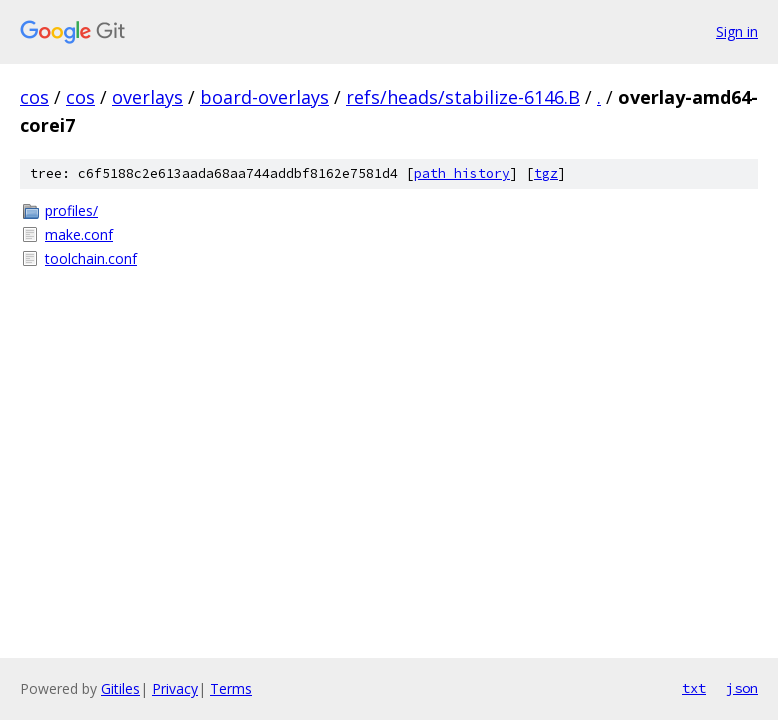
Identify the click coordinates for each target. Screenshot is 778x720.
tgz (546, 173)
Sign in (737, 31)
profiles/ (71, 210)
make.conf (79, 234)
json (742, 688)
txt (694, 688)
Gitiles (120, 688)
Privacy (175, 688)
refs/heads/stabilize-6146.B (463, 97)
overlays (147, 97)
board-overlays (264, 97)
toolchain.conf (91, 258)
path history (462, 173)
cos (34, 97)
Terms (231, 688)
